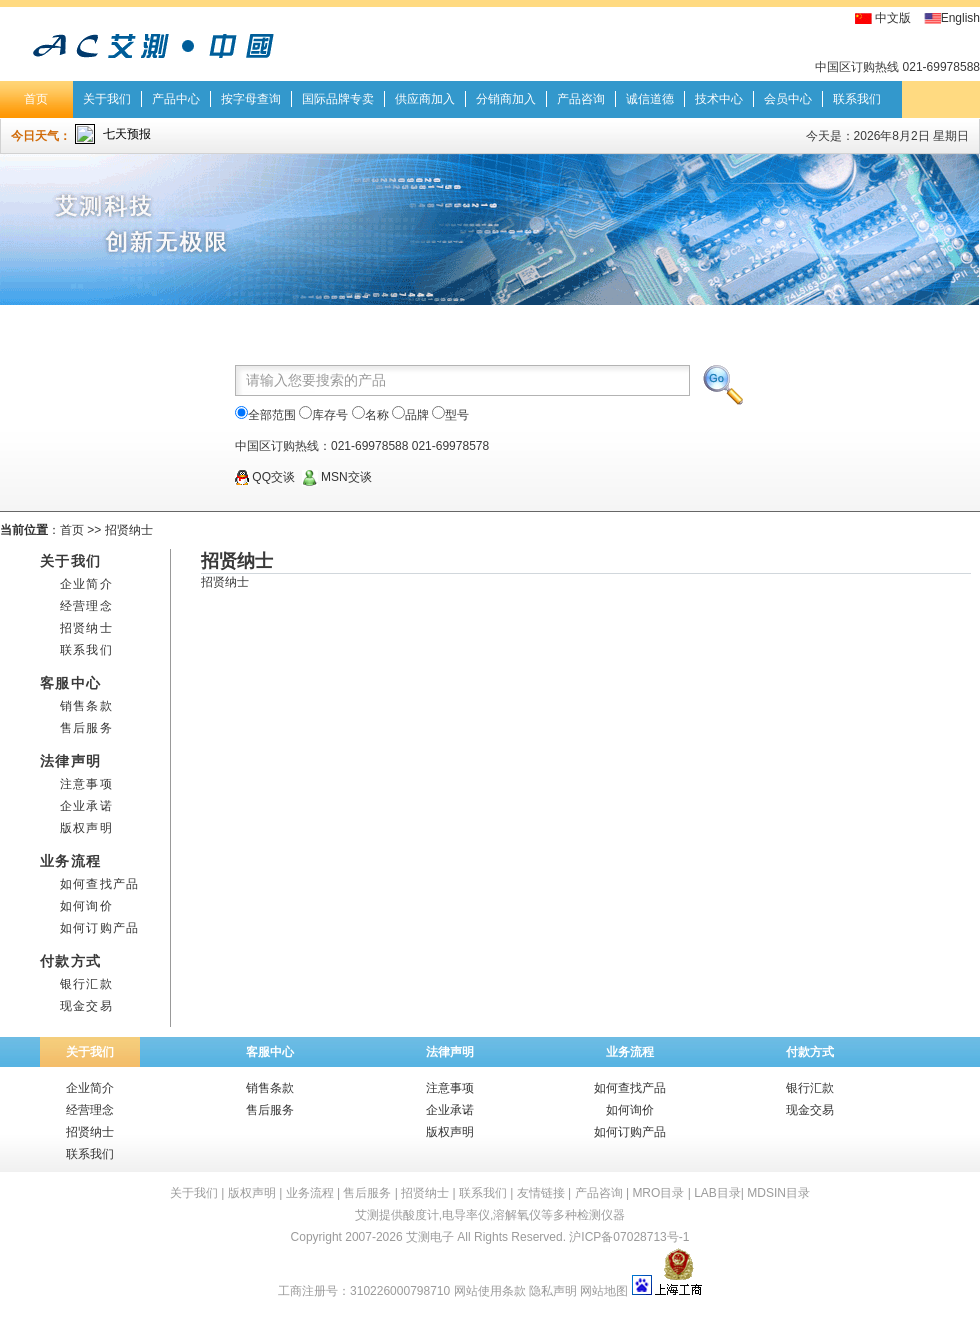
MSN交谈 (337, 477)
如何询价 (86, 906)
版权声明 (86, 828)
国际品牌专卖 (338, 99)
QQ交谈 (265, 477)
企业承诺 (86, 806)
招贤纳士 (129, 530)
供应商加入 (425, 99)
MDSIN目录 (778, 1193)
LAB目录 (717, 1193)
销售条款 (86, 706)
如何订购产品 (99, 928)
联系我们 (857, 99)
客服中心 (270, 1052)
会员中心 (788, 99)
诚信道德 (650, 99)
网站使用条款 (490, 1291)
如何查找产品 (99, 884)
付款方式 (810, 1052)
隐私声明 (553, 1291)
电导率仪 (466, 1215)
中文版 (893, 18)
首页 (36, 99)
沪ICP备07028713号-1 (629, 1237)
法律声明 (450, 1052)
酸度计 (421, 1215)
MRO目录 (658, 1193)
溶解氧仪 (517, 1215)
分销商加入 (506, 99)
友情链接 (541, 1193)
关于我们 (107, 99)
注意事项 (86, 784)
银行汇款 (86, 984)
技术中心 (719, 99)
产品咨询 (581, 99)
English (960, 18)
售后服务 (86, 728)
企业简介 (86, 584)
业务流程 (630, 1052)
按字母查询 (251, 99)
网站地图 (604, 1291)
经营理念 (86, 606)
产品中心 (176, 99)
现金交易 (86, 1006)
